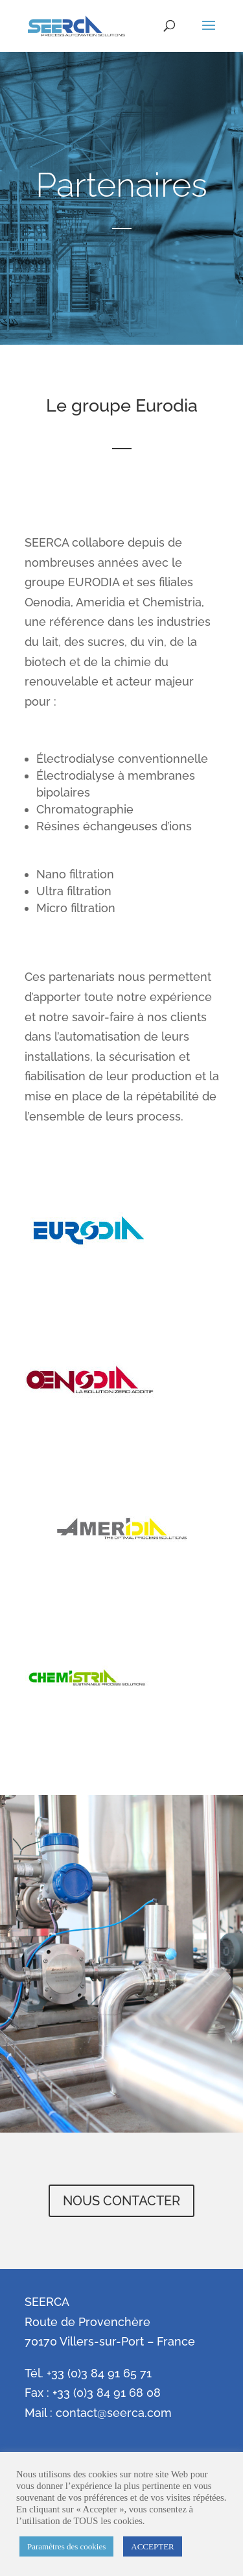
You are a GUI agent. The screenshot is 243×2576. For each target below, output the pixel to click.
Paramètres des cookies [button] (66, 2546)
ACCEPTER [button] (152, 2546)
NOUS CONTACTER (121, 2201)
